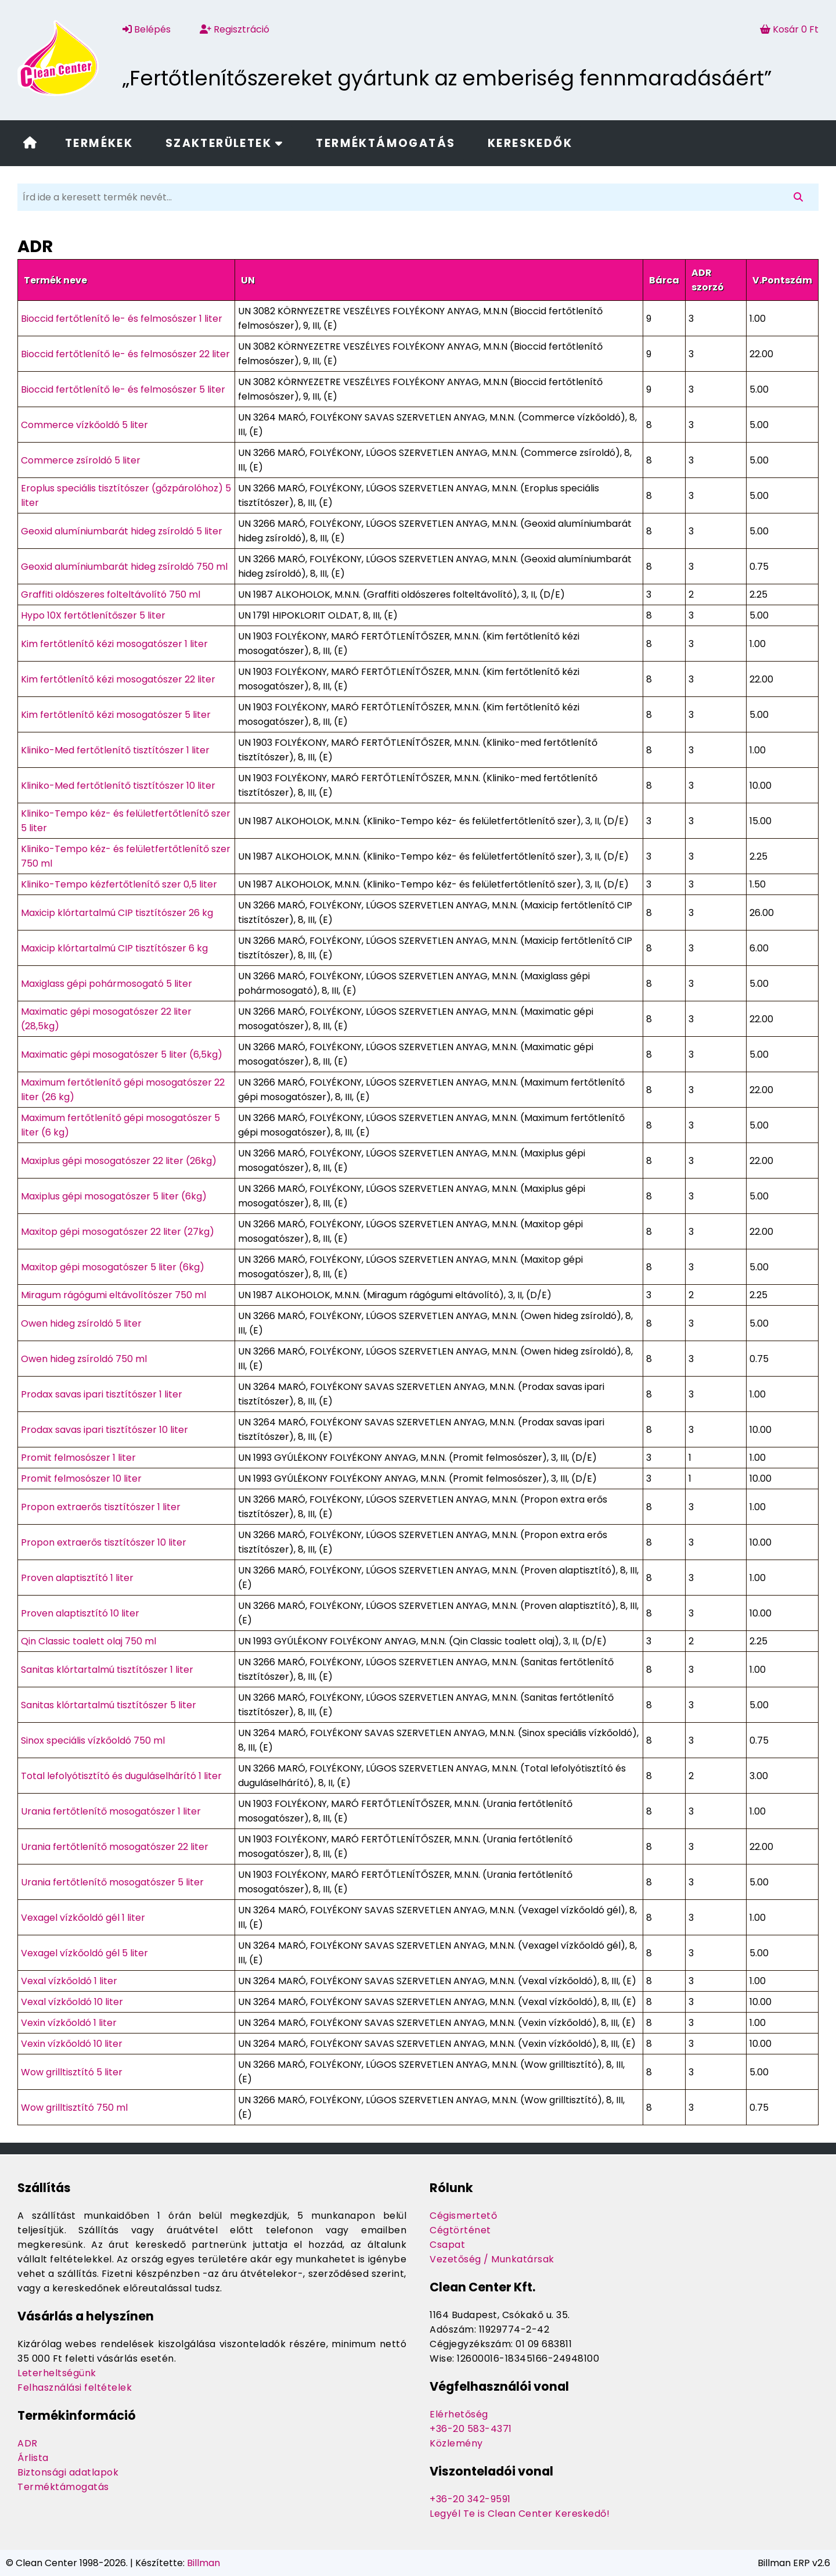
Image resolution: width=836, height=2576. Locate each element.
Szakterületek (224, 143)
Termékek (99, 143)
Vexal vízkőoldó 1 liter (69, 1981)
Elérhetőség (459, 2414)
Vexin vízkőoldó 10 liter (71, 2043)
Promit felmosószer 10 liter (81, 1478)
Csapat (447, 2244)
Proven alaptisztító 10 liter (80, 1613)
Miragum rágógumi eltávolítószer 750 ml (113, 1295)
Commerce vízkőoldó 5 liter (84, 425)
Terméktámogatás (385, 143)
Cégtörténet (460, 2230)
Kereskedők (530, 143)
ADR (27, 2443)
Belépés (146, 29)
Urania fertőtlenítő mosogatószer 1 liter (111, 1811)
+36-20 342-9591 (470, 2499)
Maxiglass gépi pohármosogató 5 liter (106, 983)
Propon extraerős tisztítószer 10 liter (103, 1542)
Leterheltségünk (56, 2373)
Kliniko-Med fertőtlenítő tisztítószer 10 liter (118, 785)
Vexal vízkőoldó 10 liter (72, 2002)
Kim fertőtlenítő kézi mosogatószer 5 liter (116, 714)
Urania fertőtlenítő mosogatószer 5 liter (112, 1882)
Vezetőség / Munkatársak (492, 2259)
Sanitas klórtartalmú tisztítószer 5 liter (108, 1705)
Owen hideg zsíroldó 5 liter (81, 1323)
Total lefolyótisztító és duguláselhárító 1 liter (121, 1776)
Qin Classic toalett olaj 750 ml (88, 1641)
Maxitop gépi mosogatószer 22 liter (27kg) (117, 1231)
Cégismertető (463, 2215)
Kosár (789, 29)
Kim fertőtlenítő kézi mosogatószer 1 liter (114, 644)
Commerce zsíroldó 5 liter (80, 460)
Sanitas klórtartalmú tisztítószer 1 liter (107, 1669)
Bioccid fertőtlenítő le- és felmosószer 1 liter (121, 318)
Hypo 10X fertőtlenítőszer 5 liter (93, 615)
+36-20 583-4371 (471, 2428)
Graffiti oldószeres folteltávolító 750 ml (110, 594)
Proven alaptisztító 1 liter (77, 1578)
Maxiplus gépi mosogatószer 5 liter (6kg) (114, 1196)
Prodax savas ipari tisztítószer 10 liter (104, 1429)
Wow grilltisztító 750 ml (74, 2107)
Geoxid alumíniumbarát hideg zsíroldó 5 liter (121, 531)
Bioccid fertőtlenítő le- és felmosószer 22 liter (125, 354)
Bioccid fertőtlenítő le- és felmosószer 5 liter (123, 389)
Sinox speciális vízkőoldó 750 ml (93, 1740)
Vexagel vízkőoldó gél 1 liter (83, 1917)
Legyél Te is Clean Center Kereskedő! (520, 2513)
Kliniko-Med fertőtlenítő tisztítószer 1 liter (115, 750)
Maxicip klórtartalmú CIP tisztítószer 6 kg (114, 948)
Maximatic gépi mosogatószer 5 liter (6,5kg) (121, 1054)
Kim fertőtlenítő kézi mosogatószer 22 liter (118, 679)
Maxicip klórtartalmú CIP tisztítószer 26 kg (117, 912)
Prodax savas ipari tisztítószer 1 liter (101, 1394)
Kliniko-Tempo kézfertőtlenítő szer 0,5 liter (119, 884)
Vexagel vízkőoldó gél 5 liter (84, 1953)
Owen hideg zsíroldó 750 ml (84, 1359)
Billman (203, 2563)
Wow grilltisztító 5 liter (71, 2072)
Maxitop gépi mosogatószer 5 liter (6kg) (112, 1267)
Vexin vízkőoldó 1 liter (69, 2022)
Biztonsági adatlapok (67, 2472)
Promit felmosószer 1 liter (78, 1457)
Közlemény (456, 2443)
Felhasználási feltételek (74, 2387)
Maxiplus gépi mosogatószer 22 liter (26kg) (119, 1160)
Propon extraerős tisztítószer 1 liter (101, 1507)
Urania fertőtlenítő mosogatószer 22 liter (114, 1846)
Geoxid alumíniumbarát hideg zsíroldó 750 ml (124, 566)
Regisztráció (234, 29)
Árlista (33, 2457)
